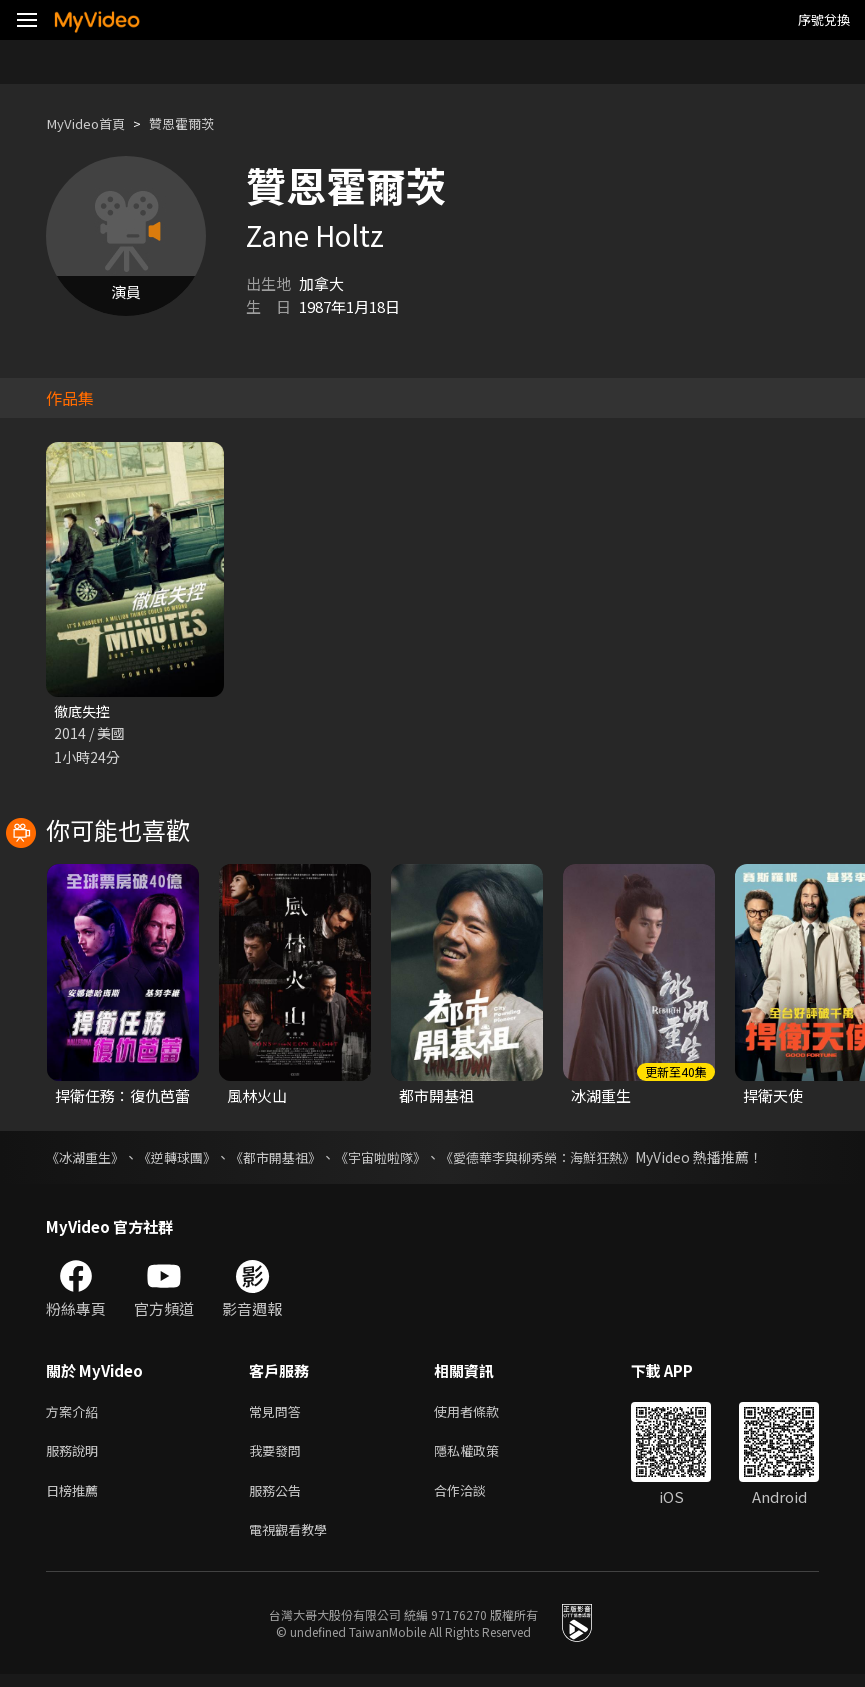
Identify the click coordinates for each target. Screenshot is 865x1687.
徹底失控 (84, 711)
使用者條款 (483, 1414)
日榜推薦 (76, 1498)
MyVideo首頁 (91, 123)
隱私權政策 (483, 1456)
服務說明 (76, 1456)
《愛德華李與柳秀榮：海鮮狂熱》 (571, 1159)
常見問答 (279, 1414)
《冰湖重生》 (88, 1159)
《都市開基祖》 (291, 1159)
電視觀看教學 (294, 1540)
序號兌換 (824, 19)
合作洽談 (476, 1498)
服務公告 (279, 1498)
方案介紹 (76, 1414)
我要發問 (279, 1456)
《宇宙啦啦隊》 (403, 1159)
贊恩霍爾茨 (198, 123)
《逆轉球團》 (186, 1159)
